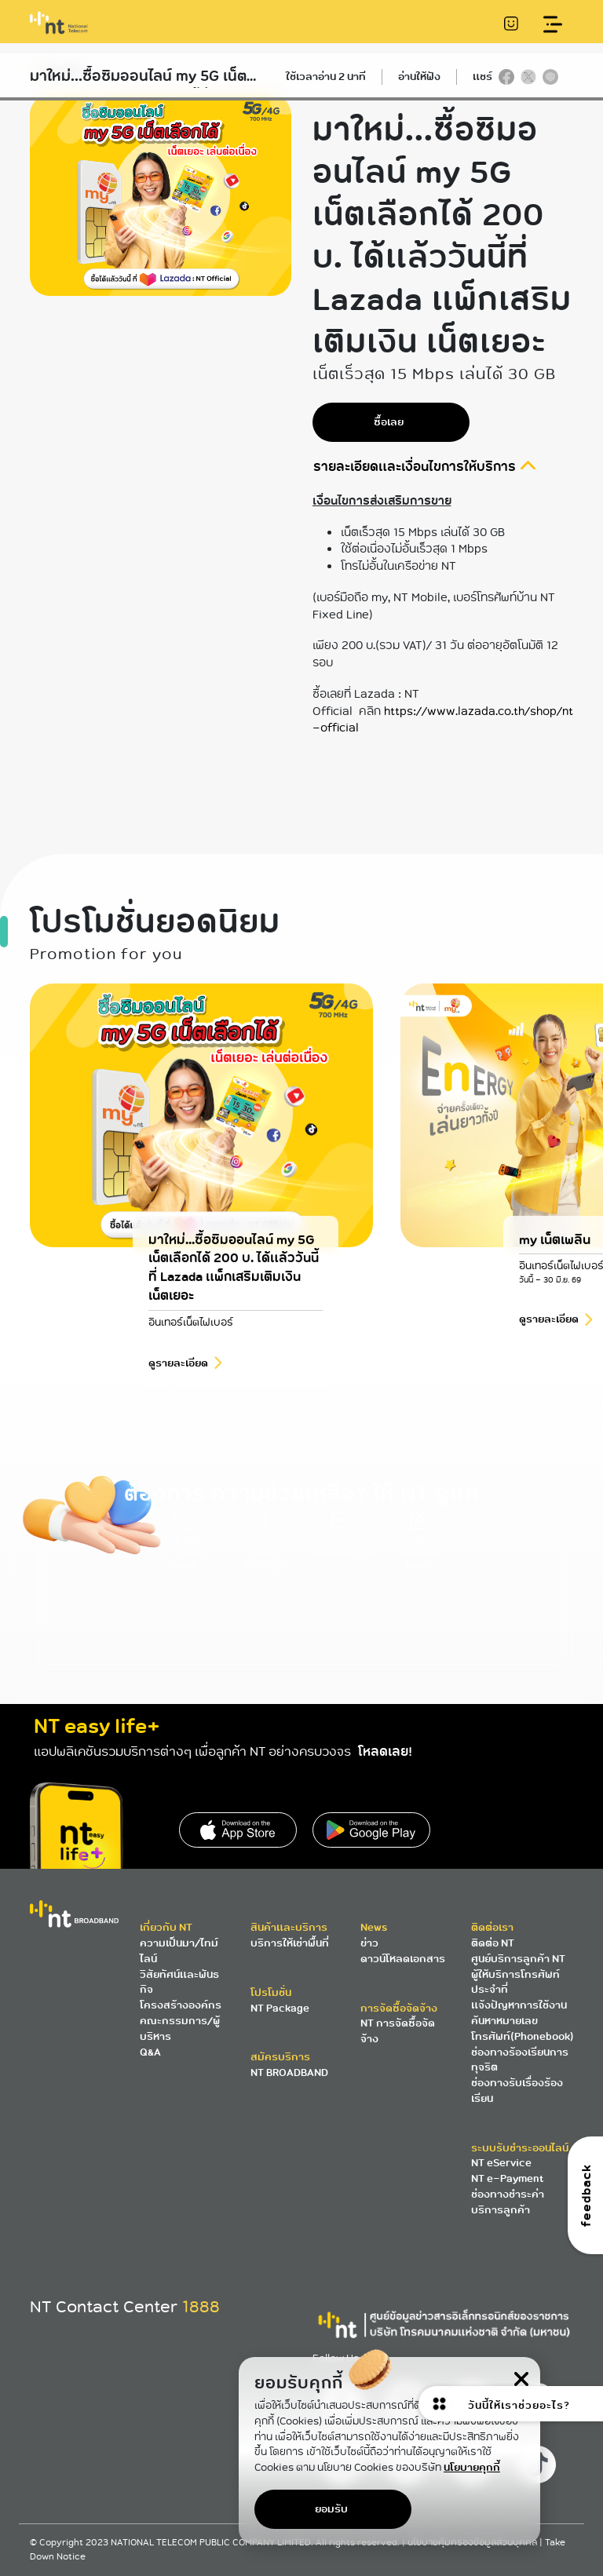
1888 (201, 2306)
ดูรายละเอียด (178, 1400)
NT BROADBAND (289, 2072)
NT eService (501, 2163)
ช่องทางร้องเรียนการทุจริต (519, 2060)
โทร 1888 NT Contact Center (184, 1543)
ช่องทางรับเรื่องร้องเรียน (517, 2090)
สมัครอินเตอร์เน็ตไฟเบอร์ (419, 1543)
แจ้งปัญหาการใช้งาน (519, 2005)
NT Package (279, 2008)
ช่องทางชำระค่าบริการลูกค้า (507, 2202)
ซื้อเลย (389, 422)
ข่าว (369, 1943)
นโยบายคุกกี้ (472, 2467)
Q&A (150, 2052)
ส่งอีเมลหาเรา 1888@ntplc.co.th (344, 1537)
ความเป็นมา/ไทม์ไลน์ (179, 1951)
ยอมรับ (331, 2509)
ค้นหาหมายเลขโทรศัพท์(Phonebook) (522, 2028)
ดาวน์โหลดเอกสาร (402, 1958)
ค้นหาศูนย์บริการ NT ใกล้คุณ (262, 1543)
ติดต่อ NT (492, 1943)
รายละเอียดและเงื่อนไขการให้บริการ (416, 467)
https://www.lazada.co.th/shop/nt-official (442, 719)
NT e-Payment (507, 2178)
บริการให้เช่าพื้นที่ (289, 1943)
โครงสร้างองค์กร (180, 2005)
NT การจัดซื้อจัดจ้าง (397, 2031)
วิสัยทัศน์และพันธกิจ (179, 1982)
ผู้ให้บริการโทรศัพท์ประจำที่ (515, 1982)
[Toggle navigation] (553, 24)
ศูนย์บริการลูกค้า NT (518, 1958)
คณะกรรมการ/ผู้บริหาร (180, 2028)
